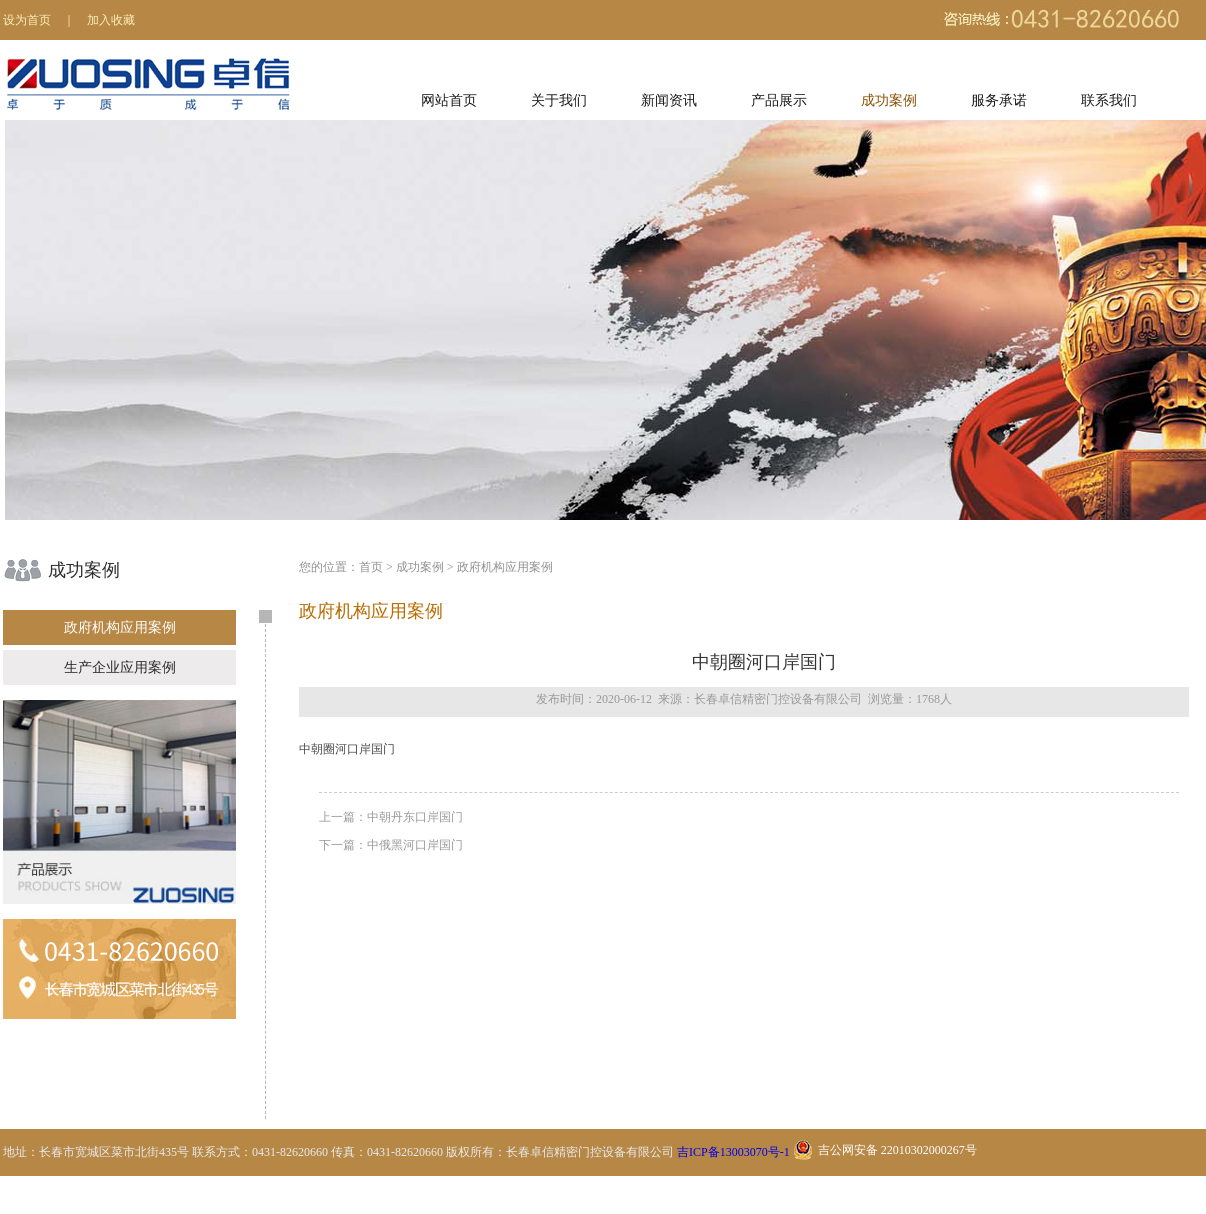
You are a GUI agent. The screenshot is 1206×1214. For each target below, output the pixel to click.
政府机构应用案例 (120, 627)
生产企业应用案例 (120, 667)
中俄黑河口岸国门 (415, 845)
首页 (371, 567)
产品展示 (779, 100)
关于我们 (559, 100)
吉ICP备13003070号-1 (733, 1152)
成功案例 (889, 100)
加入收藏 (111, 20)
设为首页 (27, 20)
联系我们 (1109, 100)
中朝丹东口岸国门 (415, 817)
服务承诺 (999, 100)
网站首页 (449, 100)
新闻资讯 (669, 100)
